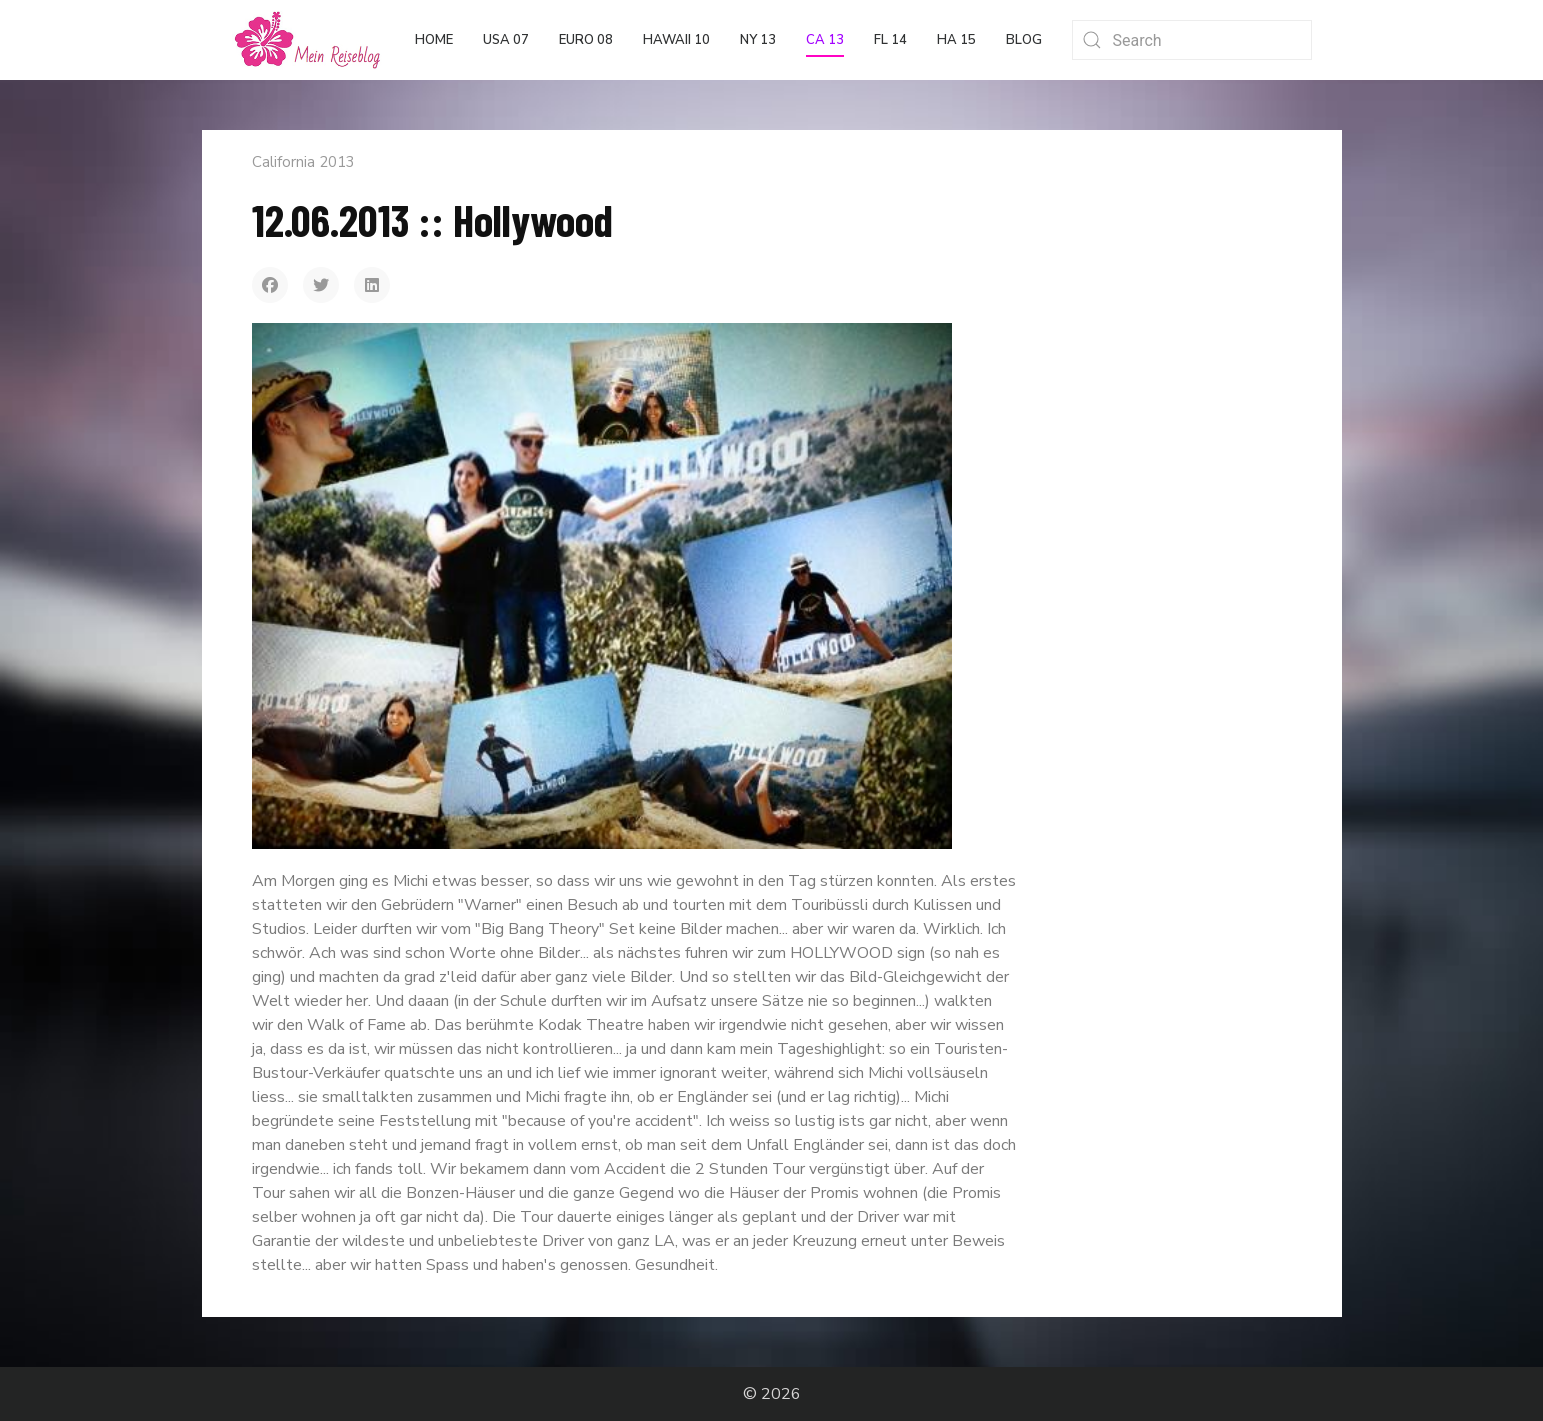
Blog (1024, 40)
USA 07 (506, 40)
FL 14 (890, 40)
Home (434, 40)
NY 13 (758, 40)
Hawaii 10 (676, 40)
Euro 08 (586, 40)
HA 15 (956, 40)
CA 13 (825, 40)
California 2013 (303, 162)
